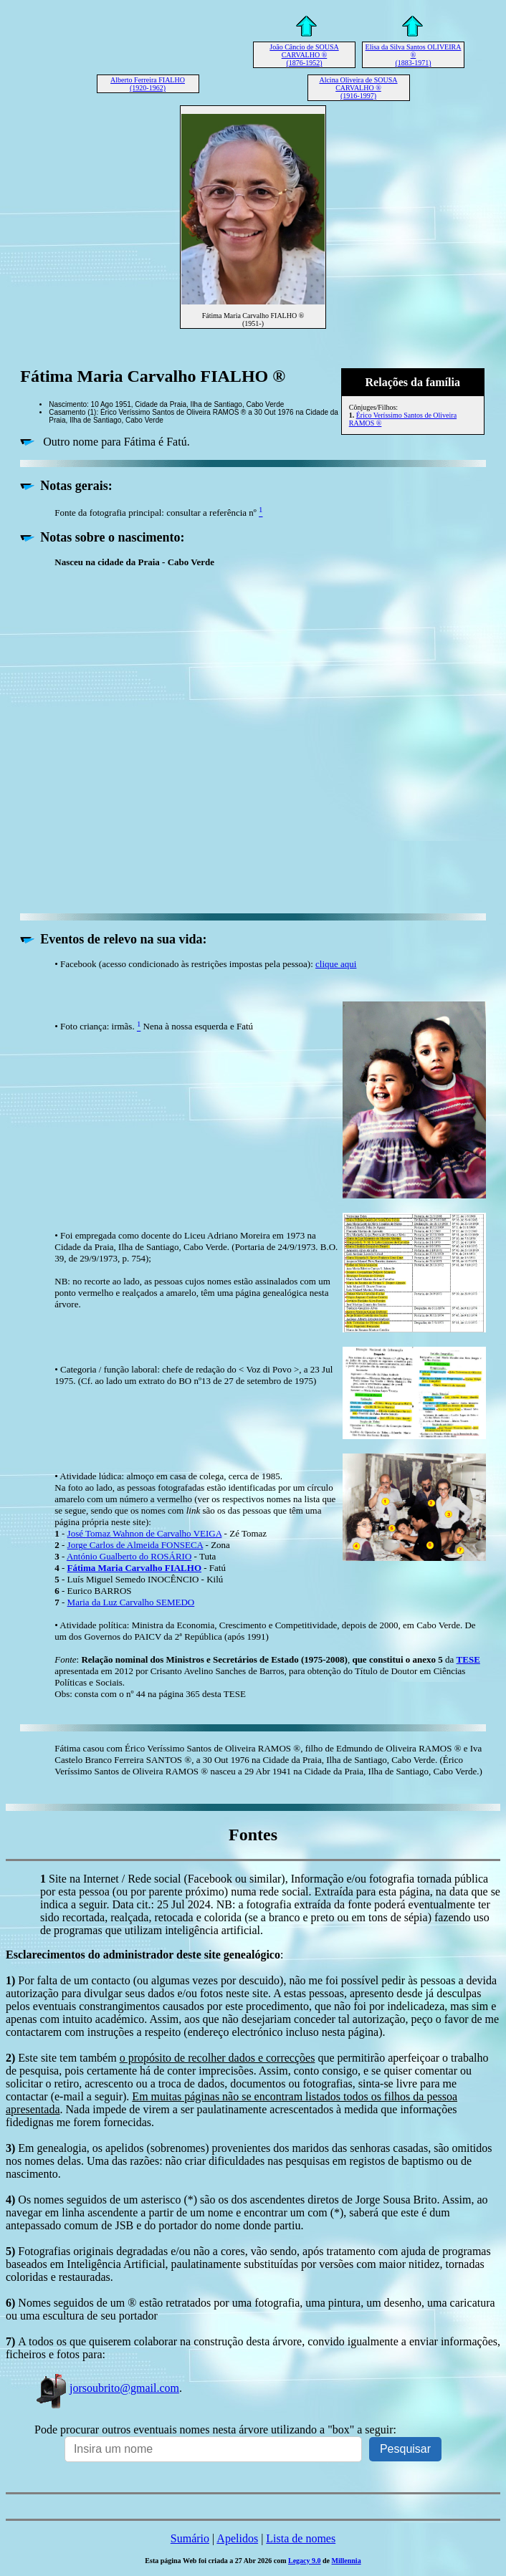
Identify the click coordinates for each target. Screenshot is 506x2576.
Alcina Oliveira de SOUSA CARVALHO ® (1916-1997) (358, 88)
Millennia (346, 2561)
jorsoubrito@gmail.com (106, 2388)
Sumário (190, 2538)
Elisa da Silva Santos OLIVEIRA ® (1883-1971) (414, 55)
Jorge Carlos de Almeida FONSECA (135, 1544)
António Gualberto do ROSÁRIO (129, 1556)
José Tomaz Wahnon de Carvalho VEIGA (144, 1533)
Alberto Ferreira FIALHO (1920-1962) (147, 84)
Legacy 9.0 (304, 2561)
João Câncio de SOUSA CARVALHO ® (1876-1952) (303, 55)
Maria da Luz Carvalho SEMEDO (131, 1602)
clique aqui (335, 963)
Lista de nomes (300, 2538)
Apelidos (237, 2538)
